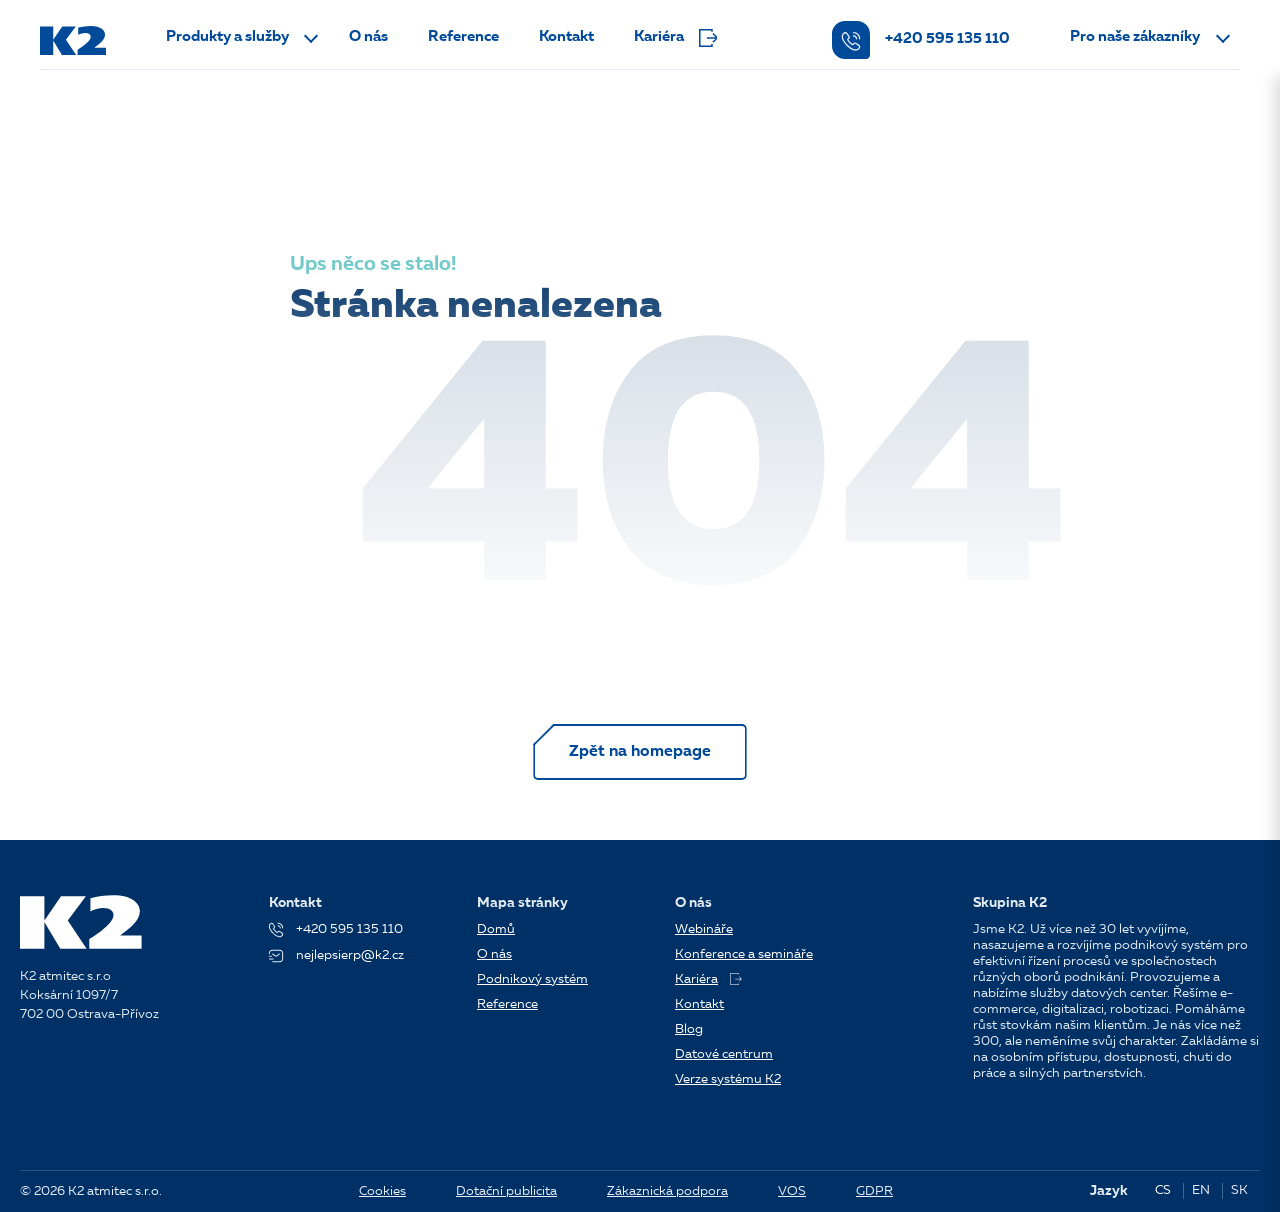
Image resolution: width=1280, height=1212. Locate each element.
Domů (496, 929)
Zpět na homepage (640, 752)
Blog (689, 1029)
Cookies (382, 1191)
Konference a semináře (744, 954)
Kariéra (675, 38)
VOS (792, 1191)
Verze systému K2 (728, 1079)
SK (1239, 1190)
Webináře (704, 929)
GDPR (874, 1191)
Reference (463, 37)
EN (1201, 1190)
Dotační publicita (506, 1191)
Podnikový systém (532, 979)
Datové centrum (724, 1054)
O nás (368, 37)
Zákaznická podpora (667, 1191)
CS (1163, 1190)
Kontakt (566, 37)
